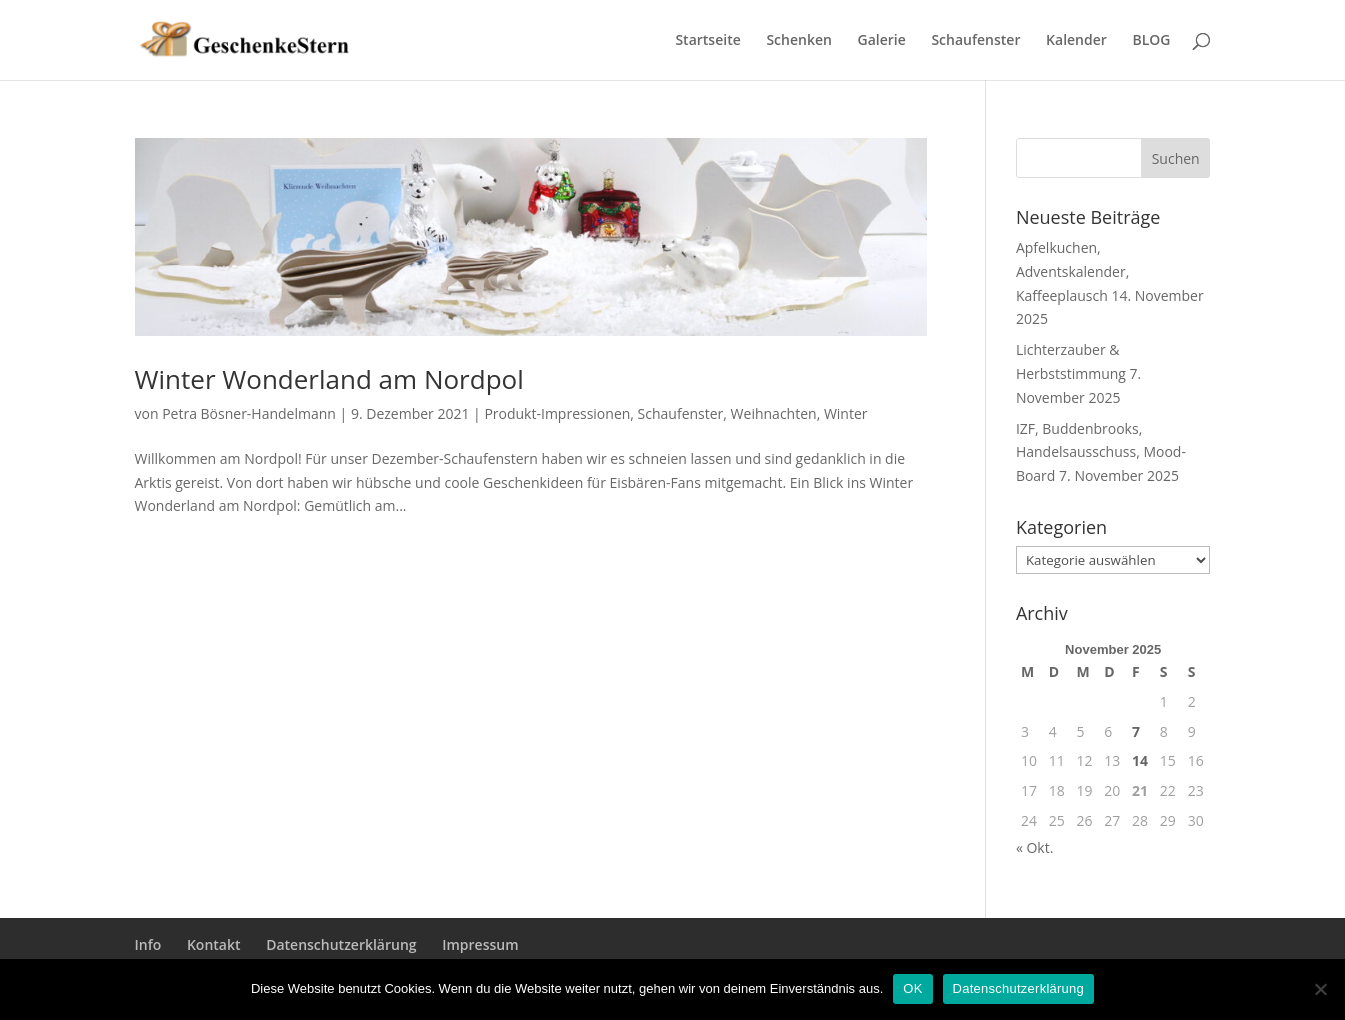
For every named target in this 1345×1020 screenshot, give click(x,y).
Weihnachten (774, 413)
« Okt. (1035, 847)
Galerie (882, 41)
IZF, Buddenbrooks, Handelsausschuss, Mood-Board (1101, 452)
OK (912, 988)
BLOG (1151, 41)
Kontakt (214, 944)
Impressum (480, 944)
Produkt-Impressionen (557, 413)
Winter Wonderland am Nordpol (329, 379)
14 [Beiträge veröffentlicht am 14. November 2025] (1140, 760)
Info (148, 944)
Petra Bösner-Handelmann (249, 413)
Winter (846, 413)
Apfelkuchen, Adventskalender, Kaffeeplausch (1072, 271)
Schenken (798, 41)
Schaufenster (975, 41)
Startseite (707, 41)
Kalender (1076, 41)
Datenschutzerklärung (341, 944)
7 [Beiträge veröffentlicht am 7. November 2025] (1136, 731)
